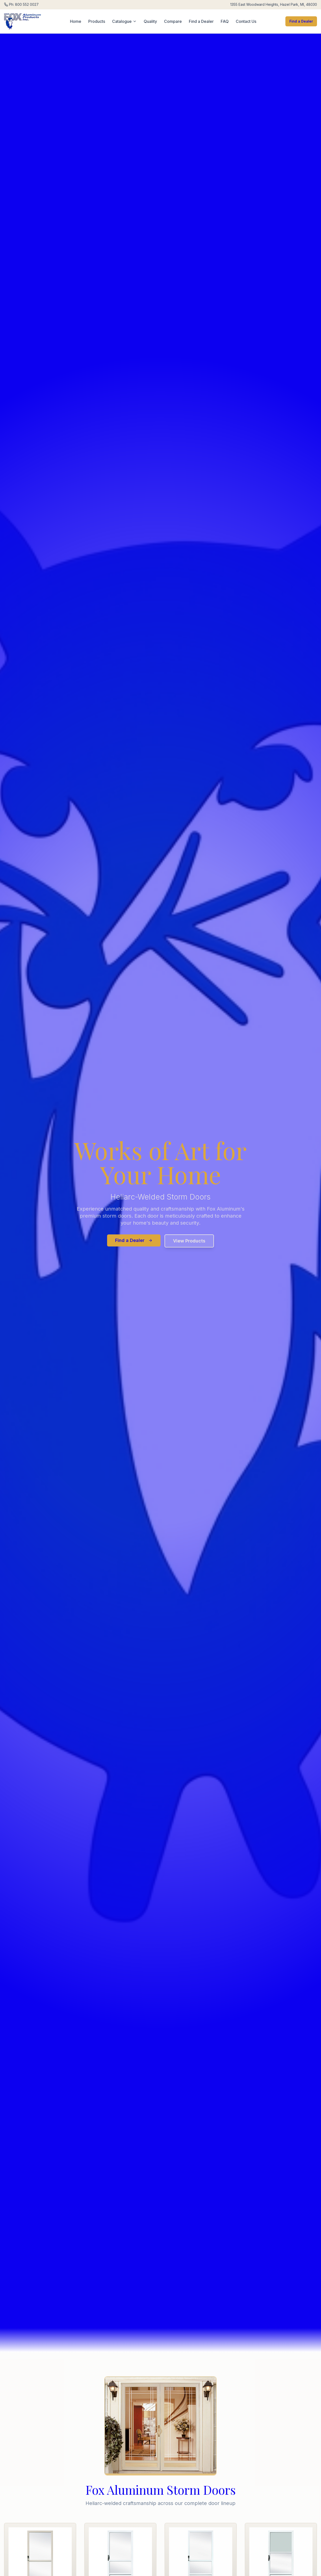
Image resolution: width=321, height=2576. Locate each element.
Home (75, 21)
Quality (150, 21)
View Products (189, 1240)
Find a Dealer (201, 21)
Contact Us (246, 21)
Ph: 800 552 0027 (24, 4)
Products (96, 21)
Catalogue (124, 21)
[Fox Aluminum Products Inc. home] (22, 21)
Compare (173, 21)
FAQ (225, 21)
